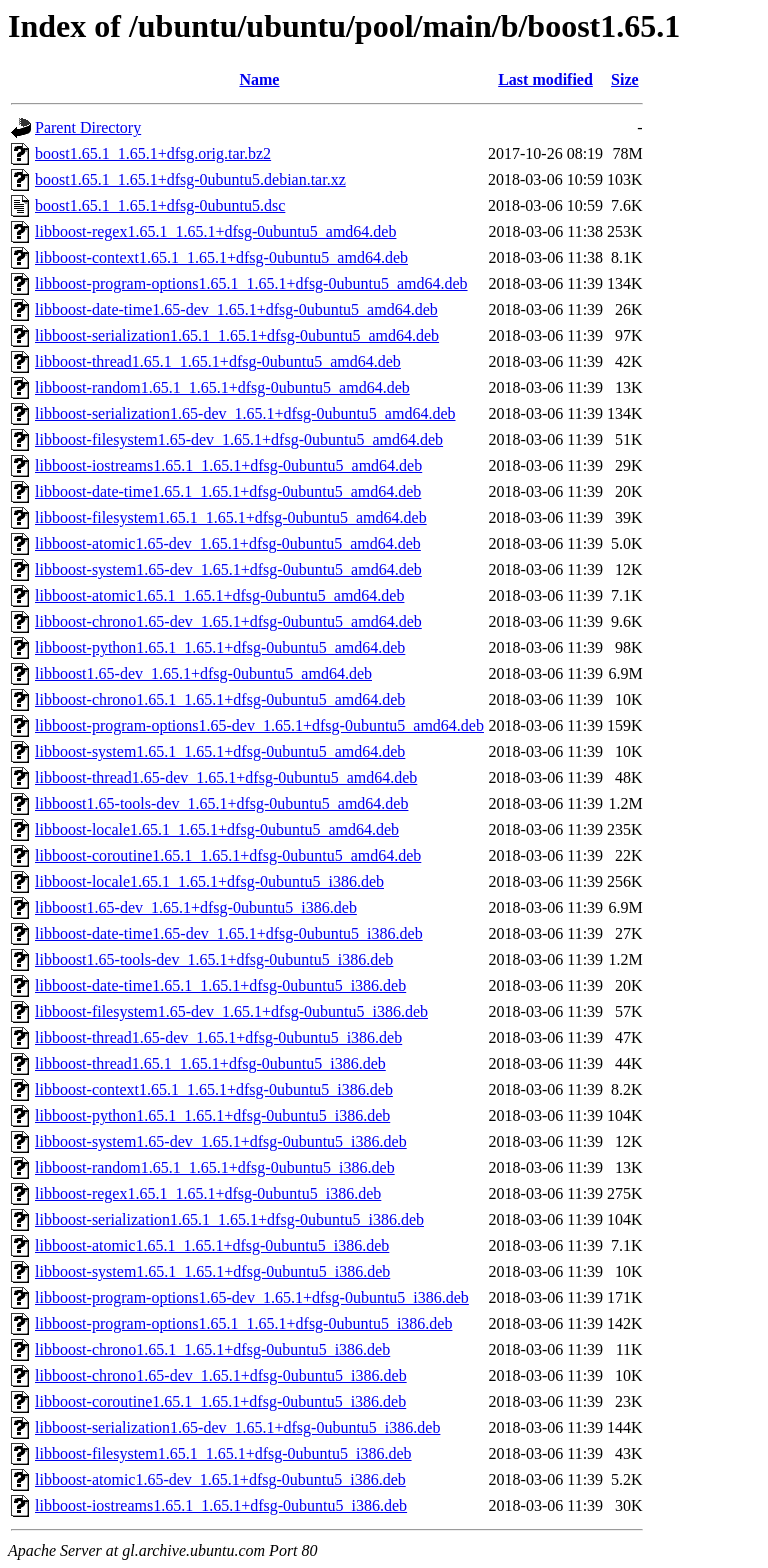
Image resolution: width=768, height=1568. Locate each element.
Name (259, 79)
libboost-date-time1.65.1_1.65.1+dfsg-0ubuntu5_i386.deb (220, 985)
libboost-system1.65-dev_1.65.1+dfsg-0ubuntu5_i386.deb (221, 1141)
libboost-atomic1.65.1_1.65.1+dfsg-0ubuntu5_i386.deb (212, 1245)
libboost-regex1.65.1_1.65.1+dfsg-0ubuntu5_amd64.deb (215, 231)
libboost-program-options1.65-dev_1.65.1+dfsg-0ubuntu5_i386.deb (252, 1297)
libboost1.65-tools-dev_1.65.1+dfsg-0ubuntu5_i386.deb (214, 959)
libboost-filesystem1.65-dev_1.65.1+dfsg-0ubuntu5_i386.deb (231, 1011)
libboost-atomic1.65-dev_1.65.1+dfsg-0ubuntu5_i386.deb (220, 1479)
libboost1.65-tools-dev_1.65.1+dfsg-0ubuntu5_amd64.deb (221, 803)
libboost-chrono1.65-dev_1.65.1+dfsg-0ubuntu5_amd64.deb (228, 621)
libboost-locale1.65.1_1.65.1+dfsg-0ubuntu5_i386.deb (209, 881)
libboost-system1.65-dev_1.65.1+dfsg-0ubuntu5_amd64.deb (228, 569)
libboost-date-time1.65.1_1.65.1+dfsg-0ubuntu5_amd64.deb (228, 491)
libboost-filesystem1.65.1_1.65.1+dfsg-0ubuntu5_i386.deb (223, 1453)
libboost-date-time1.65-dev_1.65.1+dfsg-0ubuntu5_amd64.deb (236, 309)
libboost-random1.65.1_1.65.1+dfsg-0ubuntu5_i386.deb (215, 1167)
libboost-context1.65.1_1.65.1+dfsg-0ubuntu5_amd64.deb (221, 257)
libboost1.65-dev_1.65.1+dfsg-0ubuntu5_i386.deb (196, 907)
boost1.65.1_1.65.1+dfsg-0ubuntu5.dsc (160, 205)
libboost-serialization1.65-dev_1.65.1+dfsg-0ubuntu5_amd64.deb (245, 413)
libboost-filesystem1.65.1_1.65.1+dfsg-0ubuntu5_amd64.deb (231, 517)
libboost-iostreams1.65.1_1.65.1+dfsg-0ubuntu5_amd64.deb (228, 465)
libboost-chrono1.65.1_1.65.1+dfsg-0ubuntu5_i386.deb (212, 1349)
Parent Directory (88, 127)
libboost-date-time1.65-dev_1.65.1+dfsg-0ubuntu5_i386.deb (229, 933)
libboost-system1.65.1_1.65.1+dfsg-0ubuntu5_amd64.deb (220, 751)
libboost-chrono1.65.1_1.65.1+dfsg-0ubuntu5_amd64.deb (220, 699)
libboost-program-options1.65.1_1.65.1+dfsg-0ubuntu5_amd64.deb (251, 283)
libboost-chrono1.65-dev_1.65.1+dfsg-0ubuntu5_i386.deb (221, 1375)
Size (625, 79)
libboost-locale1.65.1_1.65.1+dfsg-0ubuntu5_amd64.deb (217, 829)
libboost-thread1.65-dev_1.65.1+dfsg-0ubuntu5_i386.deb (218, 1037)
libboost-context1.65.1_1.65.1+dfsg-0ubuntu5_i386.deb (214, 1089)
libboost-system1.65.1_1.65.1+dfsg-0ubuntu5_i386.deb (212, 1271)
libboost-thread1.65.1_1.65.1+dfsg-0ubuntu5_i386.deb (210, 1063)
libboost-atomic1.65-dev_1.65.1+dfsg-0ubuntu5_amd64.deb (228, 543)
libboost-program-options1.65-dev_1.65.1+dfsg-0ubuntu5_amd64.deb (259, 725)
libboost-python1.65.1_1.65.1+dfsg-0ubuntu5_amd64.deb (220, 647)
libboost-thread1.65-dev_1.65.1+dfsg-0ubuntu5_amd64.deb (226, 777)
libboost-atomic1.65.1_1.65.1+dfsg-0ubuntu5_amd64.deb (219, 595)
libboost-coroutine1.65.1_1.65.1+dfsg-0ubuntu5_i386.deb (220, 1401)
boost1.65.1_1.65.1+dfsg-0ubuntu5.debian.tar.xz (190, 179)
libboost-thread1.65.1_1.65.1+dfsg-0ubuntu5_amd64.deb (218, 361)
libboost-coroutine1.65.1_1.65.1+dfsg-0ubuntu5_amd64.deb (228, 855)
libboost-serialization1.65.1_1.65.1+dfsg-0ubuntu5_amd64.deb (237, 335)
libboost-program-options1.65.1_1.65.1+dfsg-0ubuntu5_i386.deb (243, 1323)
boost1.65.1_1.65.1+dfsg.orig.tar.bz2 (153, 153)
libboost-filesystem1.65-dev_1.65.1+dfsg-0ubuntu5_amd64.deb (239, 439)
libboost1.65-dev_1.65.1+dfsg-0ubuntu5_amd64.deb (203, 673)
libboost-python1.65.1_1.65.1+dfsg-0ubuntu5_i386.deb (212, 1115)
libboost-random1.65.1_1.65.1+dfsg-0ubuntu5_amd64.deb (222, 387)
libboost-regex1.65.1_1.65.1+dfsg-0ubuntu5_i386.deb (208, 1193)
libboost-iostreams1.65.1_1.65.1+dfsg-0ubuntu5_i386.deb (221, 1505)
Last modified (545, 79)
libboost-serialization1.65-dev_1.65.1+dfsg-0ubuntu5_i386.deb (237, 1427)
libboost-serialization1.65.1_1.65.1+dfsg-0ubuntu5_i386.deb (229, 1219)
